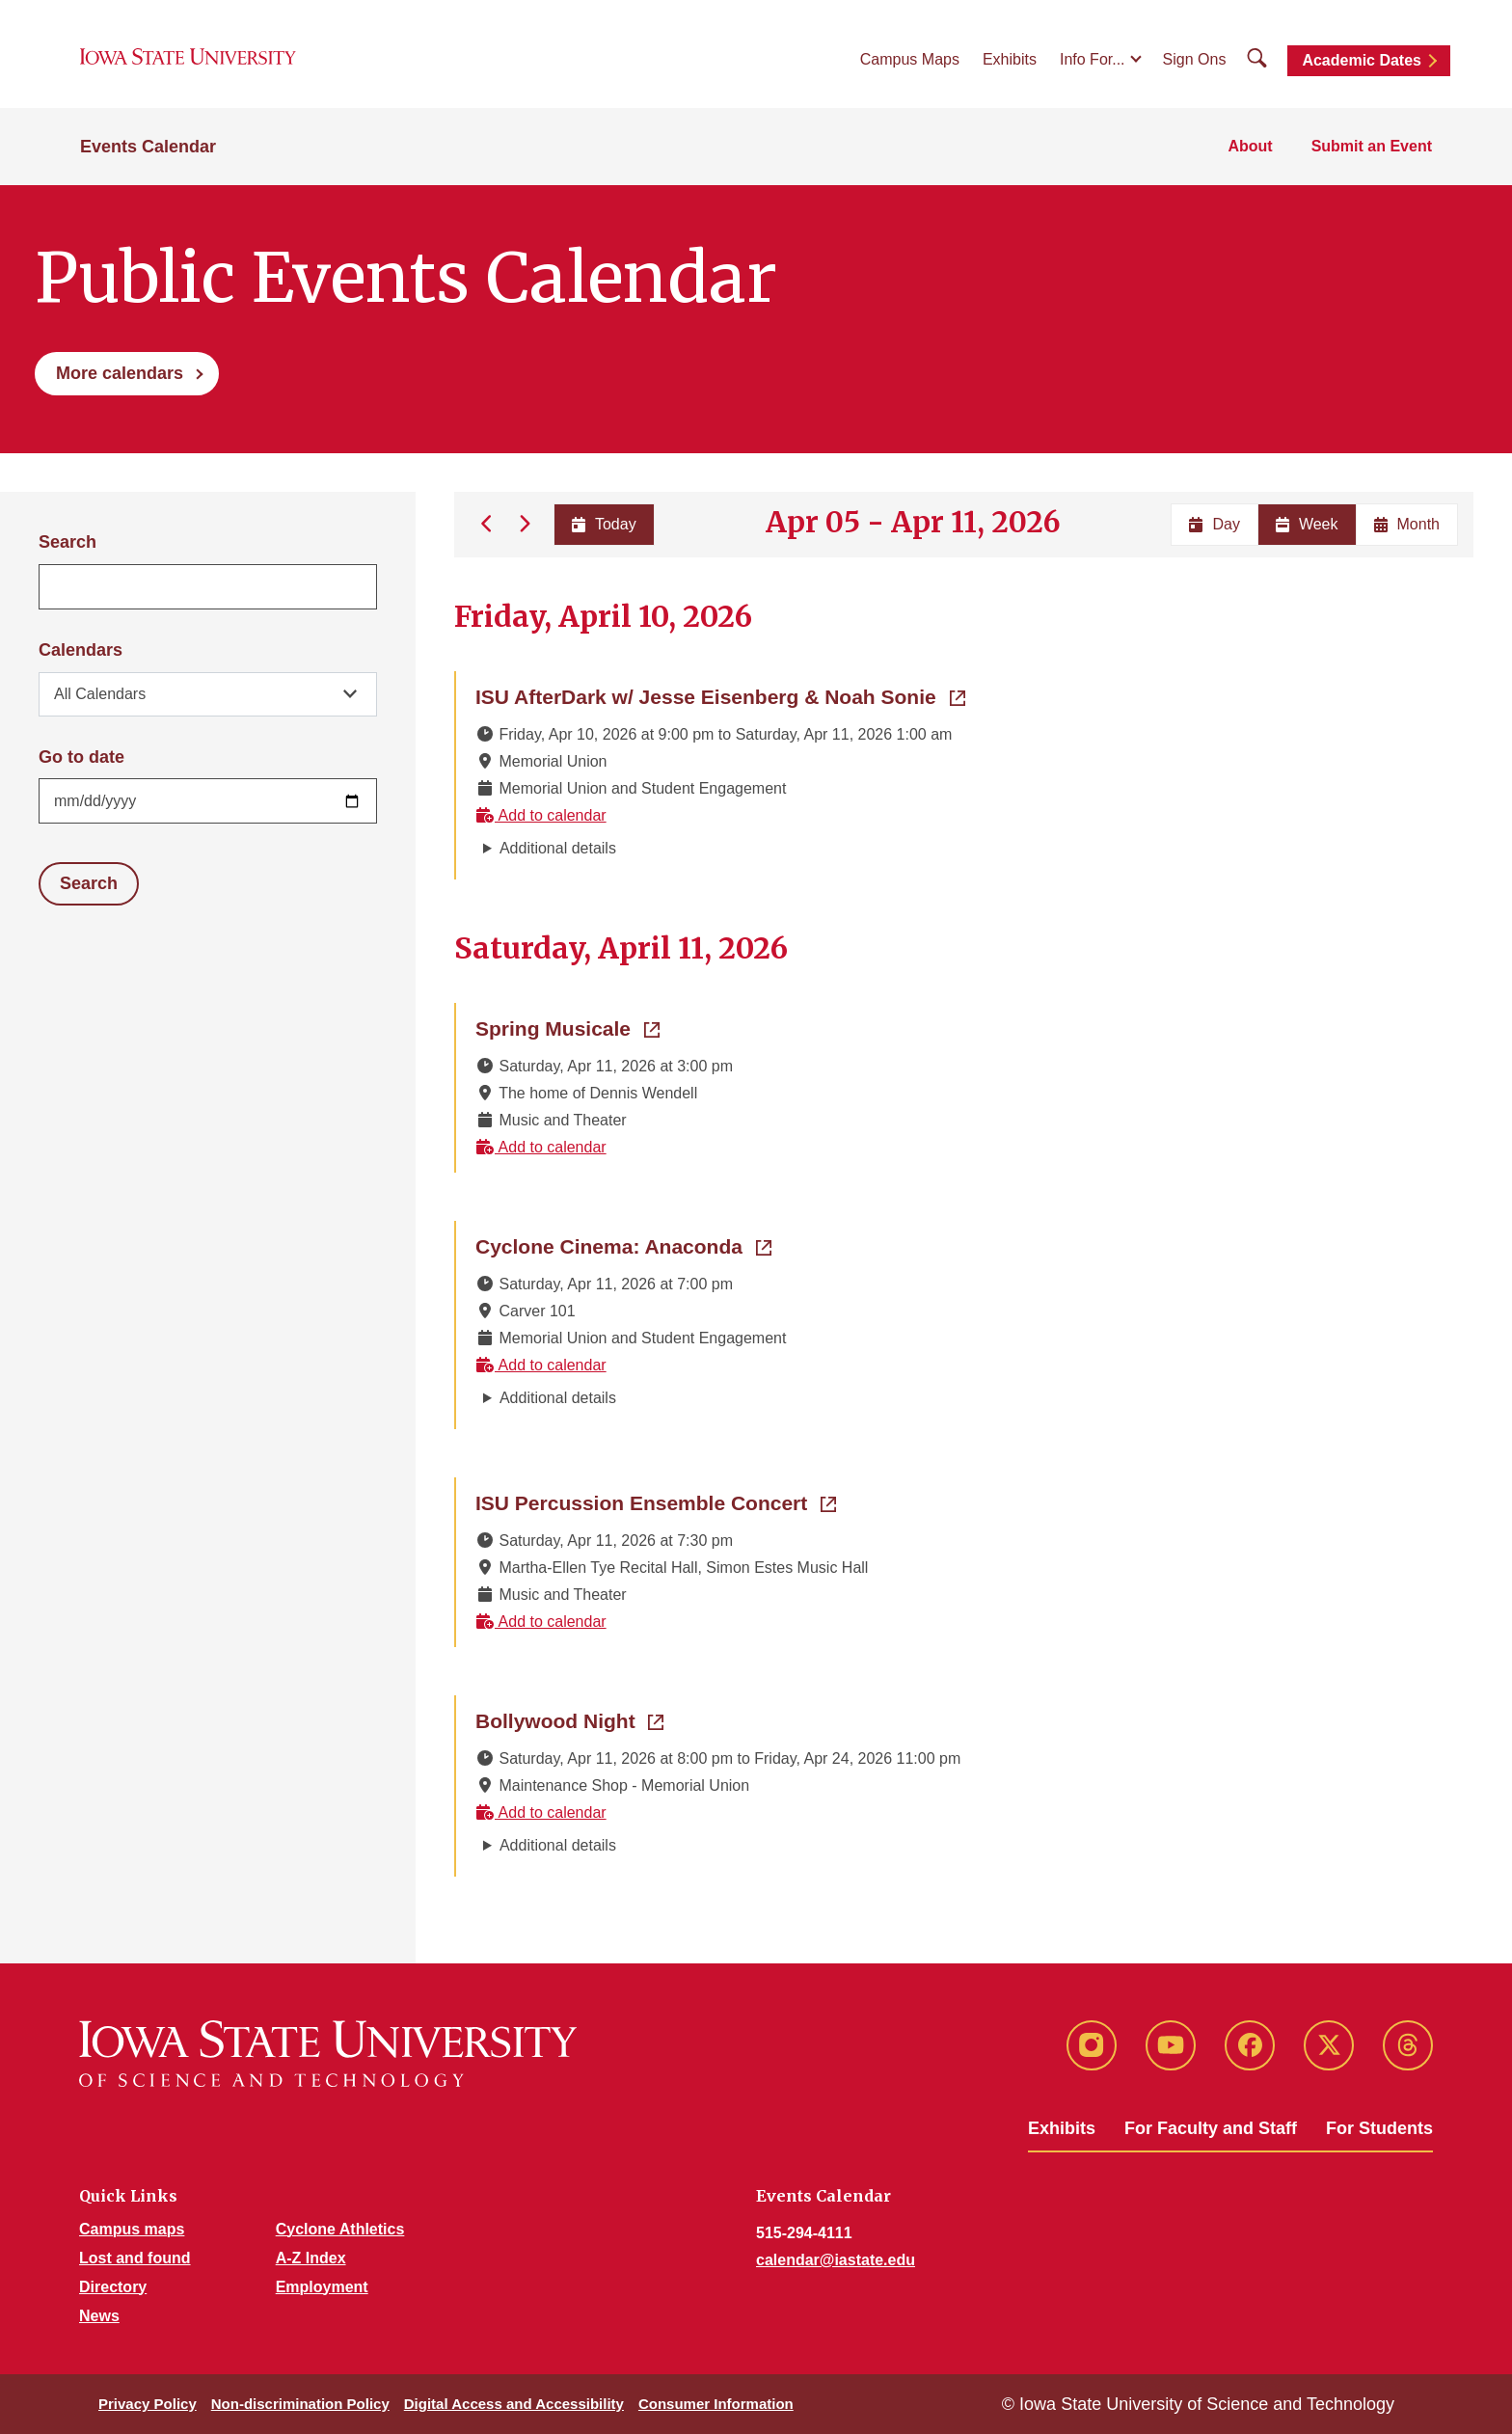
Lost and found (135, 2258)
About (1250, 146)
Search (67, 542)
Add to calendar (541, 815)
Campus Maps (909, 59)
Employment (322, 2287)
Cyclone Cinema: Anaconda (623, 1245)
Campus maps (131, 2229)
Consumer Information (716, 2403)
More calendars (119, 373)
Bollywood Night (569, 1719)
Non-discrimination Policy (300, 2403)
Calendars (80, 650)
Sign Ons (1195, 59)
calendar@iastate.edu (835, 2260)
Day (1214, 524)
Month (1407, 524)
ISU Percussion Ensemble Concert (655, 1501)
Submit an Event (1371, 146)
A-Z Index (311, 2258)
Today (603, 524)
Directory (113, 2287)
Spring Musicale (567, 1027)
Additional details (558, 848)
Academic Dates (1361, 60)
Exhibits (1010, 59)
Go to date (81, 757)
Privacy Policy (147, 2403)
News (99, 2316)
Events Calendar (148, 146)
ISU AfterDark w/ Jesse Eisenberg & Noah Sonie (720, 695)
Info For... (1092, 59)
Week (1307, 524)
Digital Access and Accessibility (514, 2403)
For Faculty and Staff (1210, 2128)
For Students (1379, 2128)
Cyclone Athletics (340, 2229)
